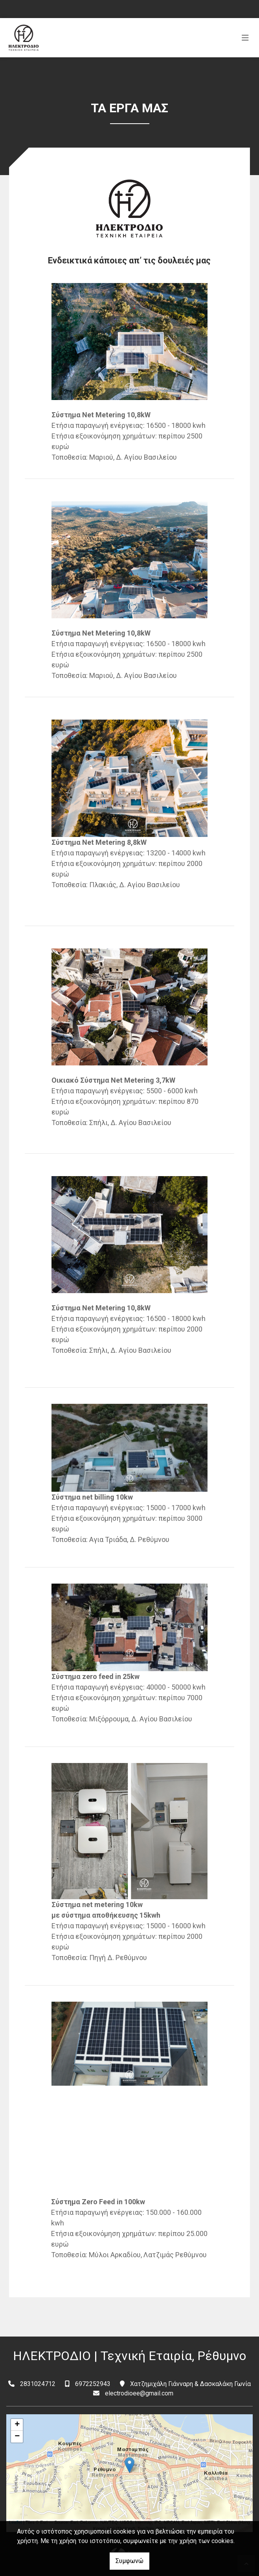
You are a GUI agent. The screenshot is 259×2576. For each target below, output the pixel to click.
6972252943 (92, 2384)
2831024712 (37, 2384)
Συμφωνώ (129, 2561)
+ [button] (17, 2425)
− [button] (17, 2437)
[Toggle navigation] (245, 37)
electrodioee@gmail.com (139, 2393)
